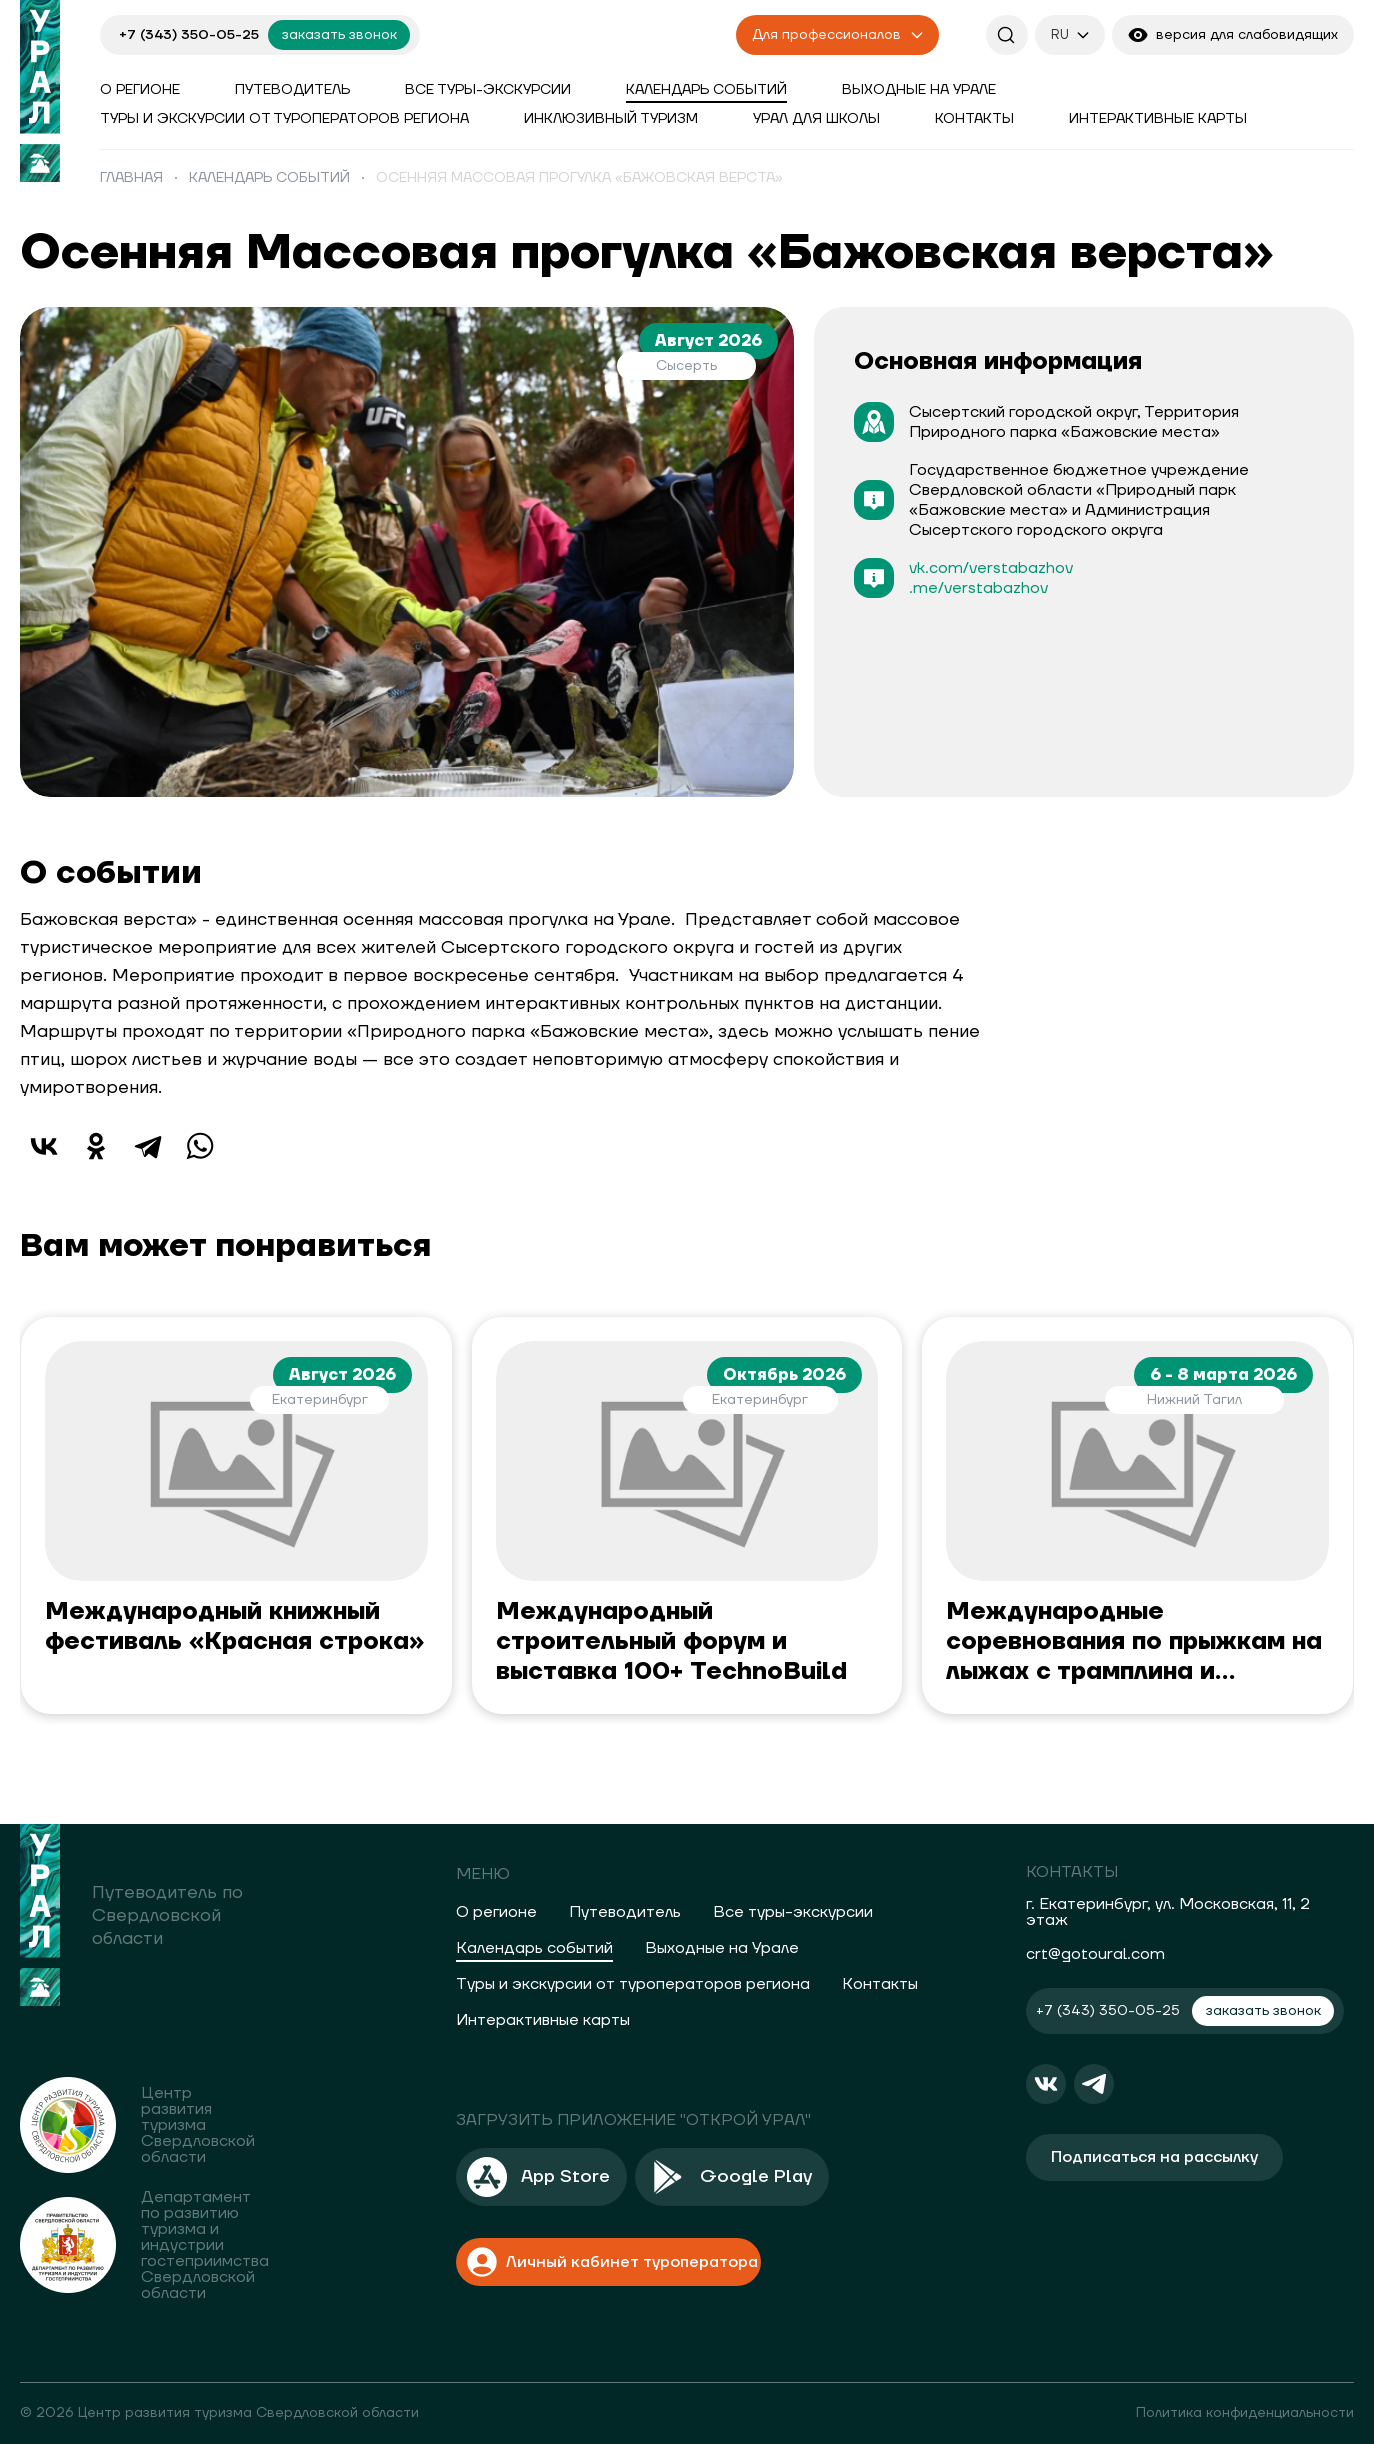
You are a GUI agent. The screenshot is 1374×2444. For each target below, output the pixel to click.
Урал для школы (816, 119)
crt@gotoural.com (1095, 1954)
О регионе (140, 90)
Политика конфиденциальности (1245, 2413)
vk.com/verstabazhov (991, 568)
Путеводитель (292, 90)
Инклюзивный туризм (611, 119)
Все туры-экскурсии (488, 90)
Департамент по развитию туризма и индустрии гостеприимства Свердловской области (205, 2245)
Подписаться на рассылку (1154, 2157)
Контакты (974, 119)
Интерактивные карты (1158, 119)
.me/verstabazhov (978, 588)
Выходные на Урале (919, 90)
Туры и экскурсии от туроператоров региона (284, 119)
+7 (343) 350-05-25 (189, 35)
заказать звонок (339, 35)
